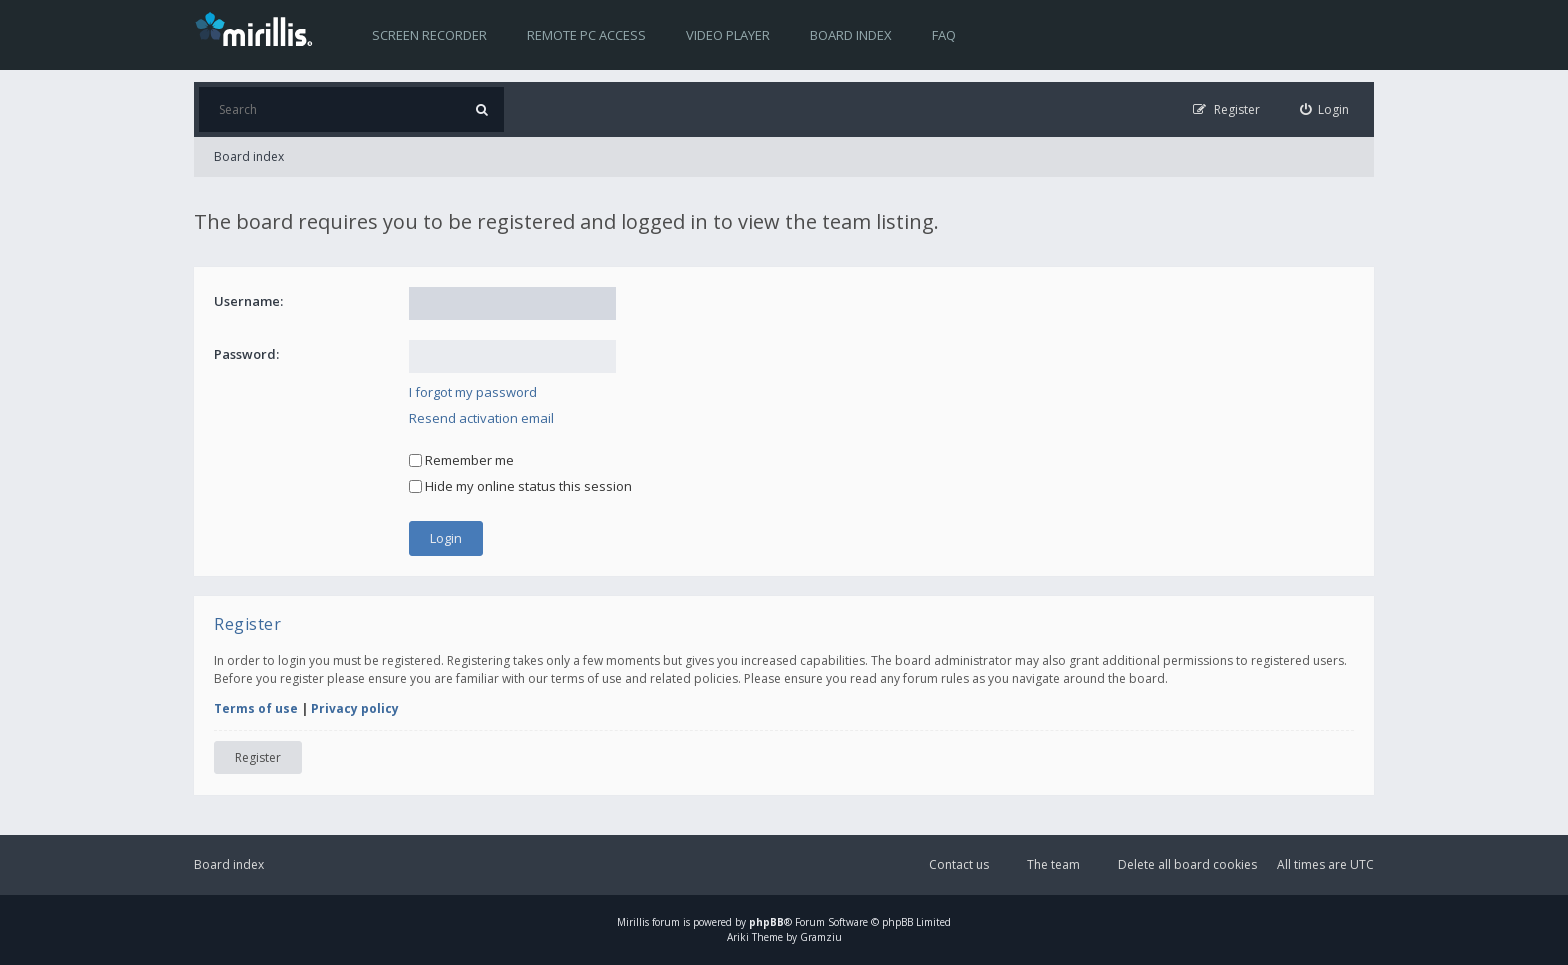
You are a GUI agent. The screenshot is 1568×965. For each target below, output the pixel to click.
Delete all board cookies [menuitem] (1187, 864)
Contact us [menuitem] (959, 864)
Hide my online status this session (520, 486)
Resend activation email (481, 418)
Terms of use (256, 708)
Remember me (461, 460)
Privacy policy (355, 708)
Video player (728, 35)
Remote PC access (586, 35)
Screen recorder (429, 35)
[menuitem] (1325, 109)
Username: (248, 301)
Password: (246, 354)
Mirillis (633, 922)
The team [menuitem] (1053, 864)
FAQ (944, 35)
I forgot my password (473, 392)
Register (258, 757)
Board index (851, 35)
